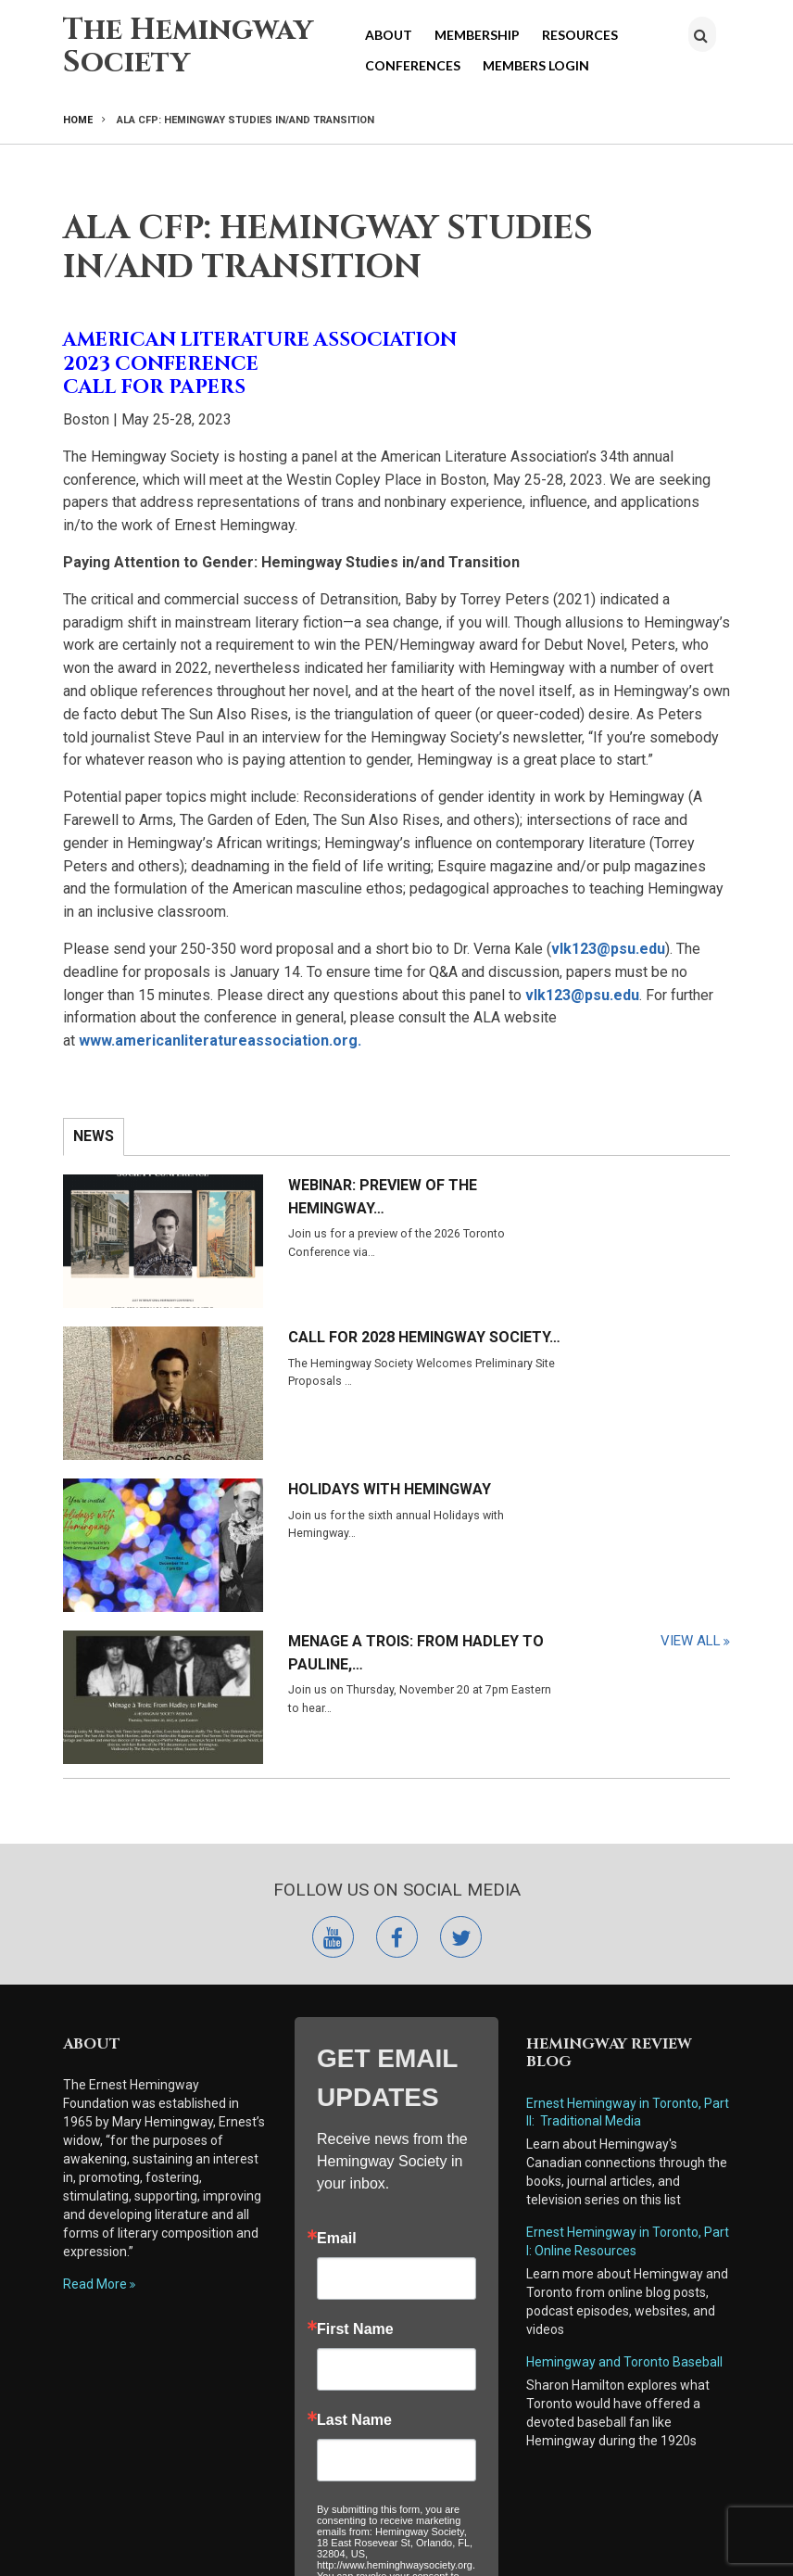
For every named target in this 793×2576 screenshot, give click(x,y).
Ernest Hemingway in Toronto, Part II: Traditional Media (627, 1769)
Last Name (354, 2078)
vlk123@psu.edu (608, 949)
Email (337, 1896)
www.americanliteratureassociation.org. (224, 1040)
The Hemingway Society (188, 46)
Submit (396, 2354)
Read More (95, 1942)
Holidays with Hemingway (271, 1319)
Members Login (536, 65)
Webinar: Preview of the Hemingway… (293, 1196)
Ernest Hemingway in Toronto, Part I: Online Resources (627, 1899)
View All (691, 1414)
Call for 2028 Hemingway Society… (629, 1196)
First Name (355, 1987)
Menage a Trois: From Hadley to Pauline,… (633, 1319)
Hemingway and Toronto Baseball (624, 2019)
